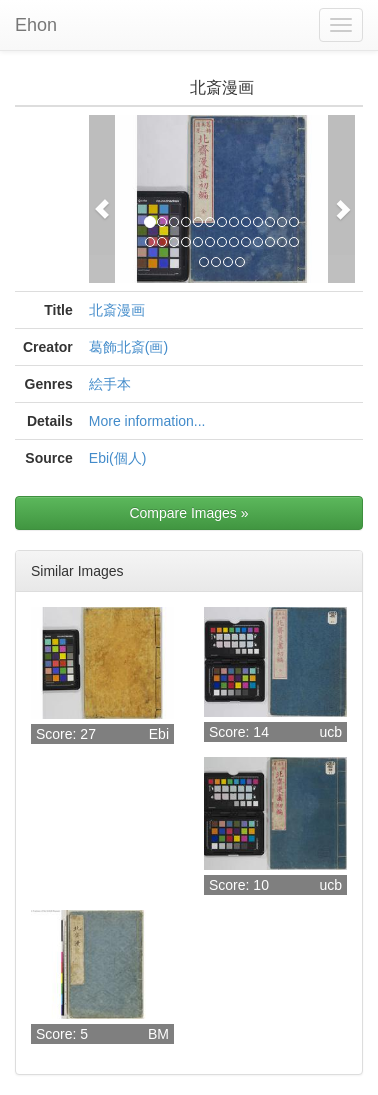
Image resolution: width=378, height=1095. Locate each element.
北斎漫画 (117, 310)
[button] (102, 199)
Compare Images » (188, 513)
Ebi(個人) (118, 458)
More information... (147, 421)
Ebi (159, 734)
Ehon (36, 25)
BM (158, 1034)
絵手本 (110, 384)
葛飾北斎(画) (128, 347)
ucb (330, 732)
